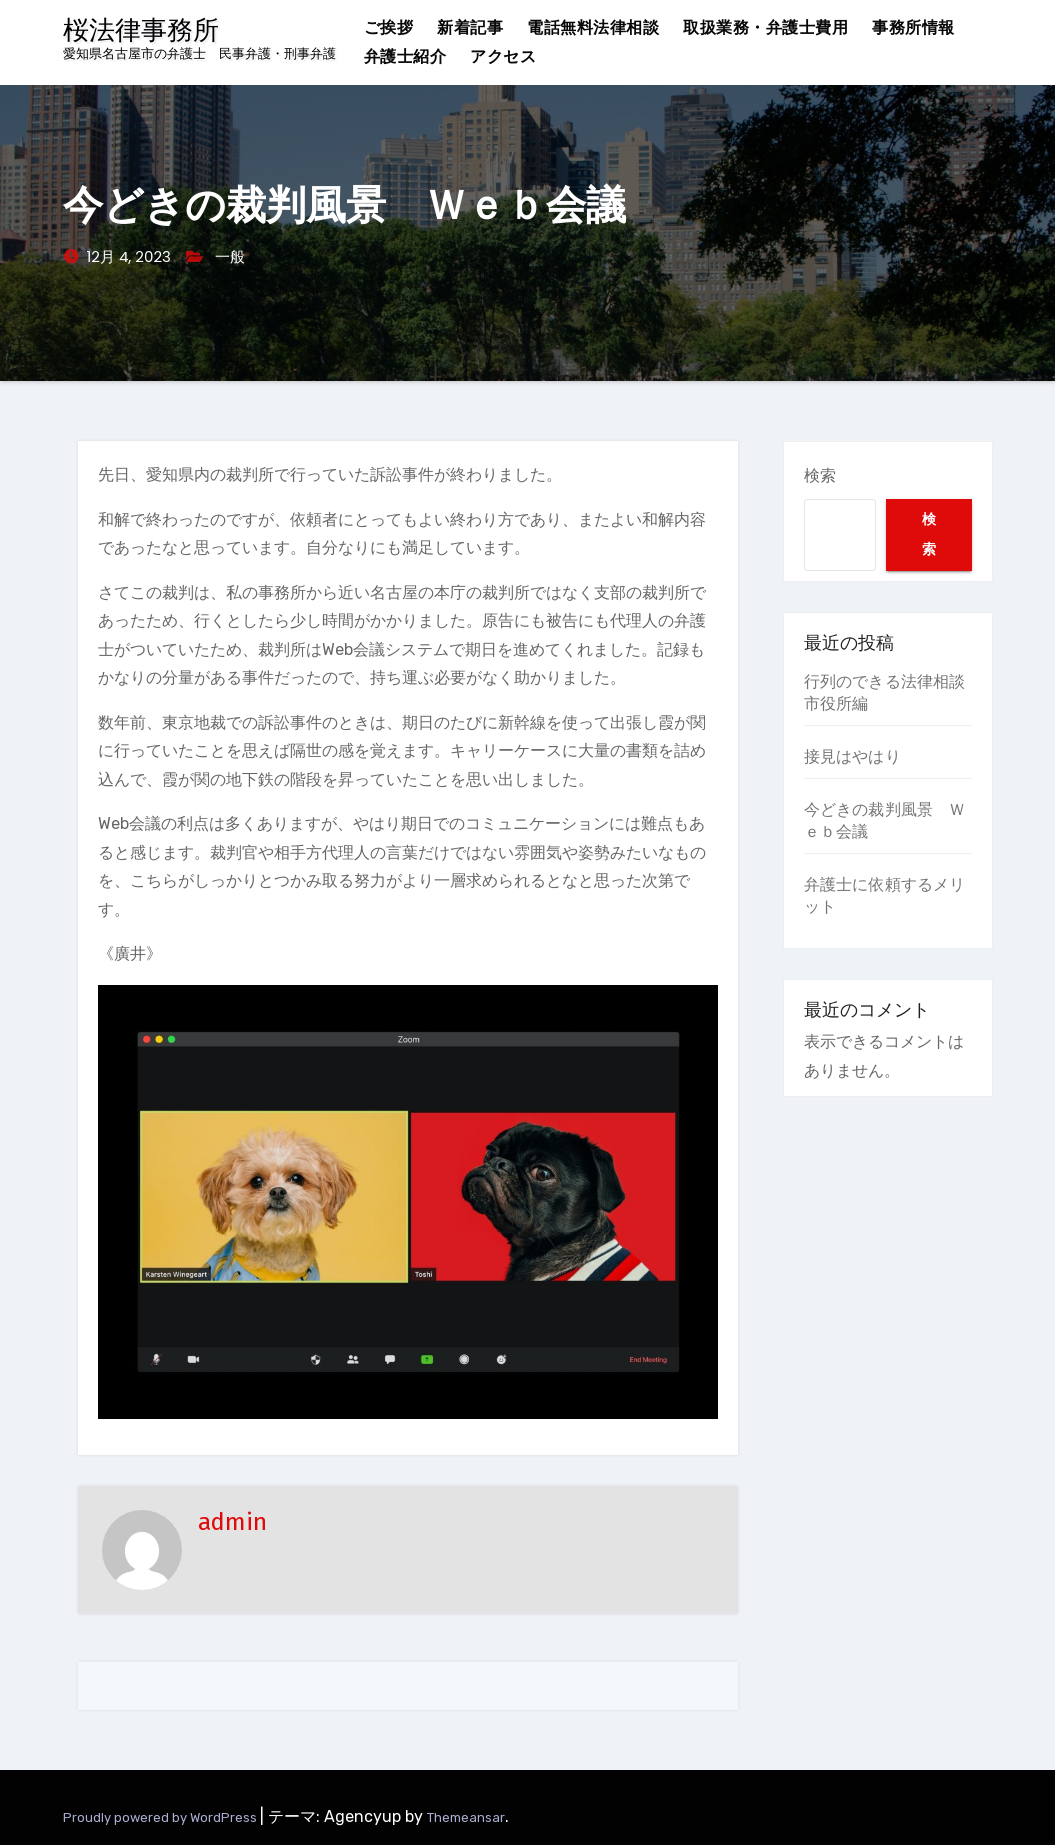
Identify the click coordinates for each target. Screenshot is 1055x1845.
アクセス (503, 56)
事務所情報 (913, 27)
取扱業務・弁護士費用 (765, 27)
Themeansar (466, 1817)
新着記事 (470, 27)
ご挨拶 (389, 27)
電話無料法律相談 (593, 27)
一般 (230, 256)
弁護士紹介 (405, 56)
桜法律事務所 (141, 30)
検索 (820, 475)
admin (232, 1522)
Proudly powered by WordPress (161, 1817)
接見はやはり (852, 756)
